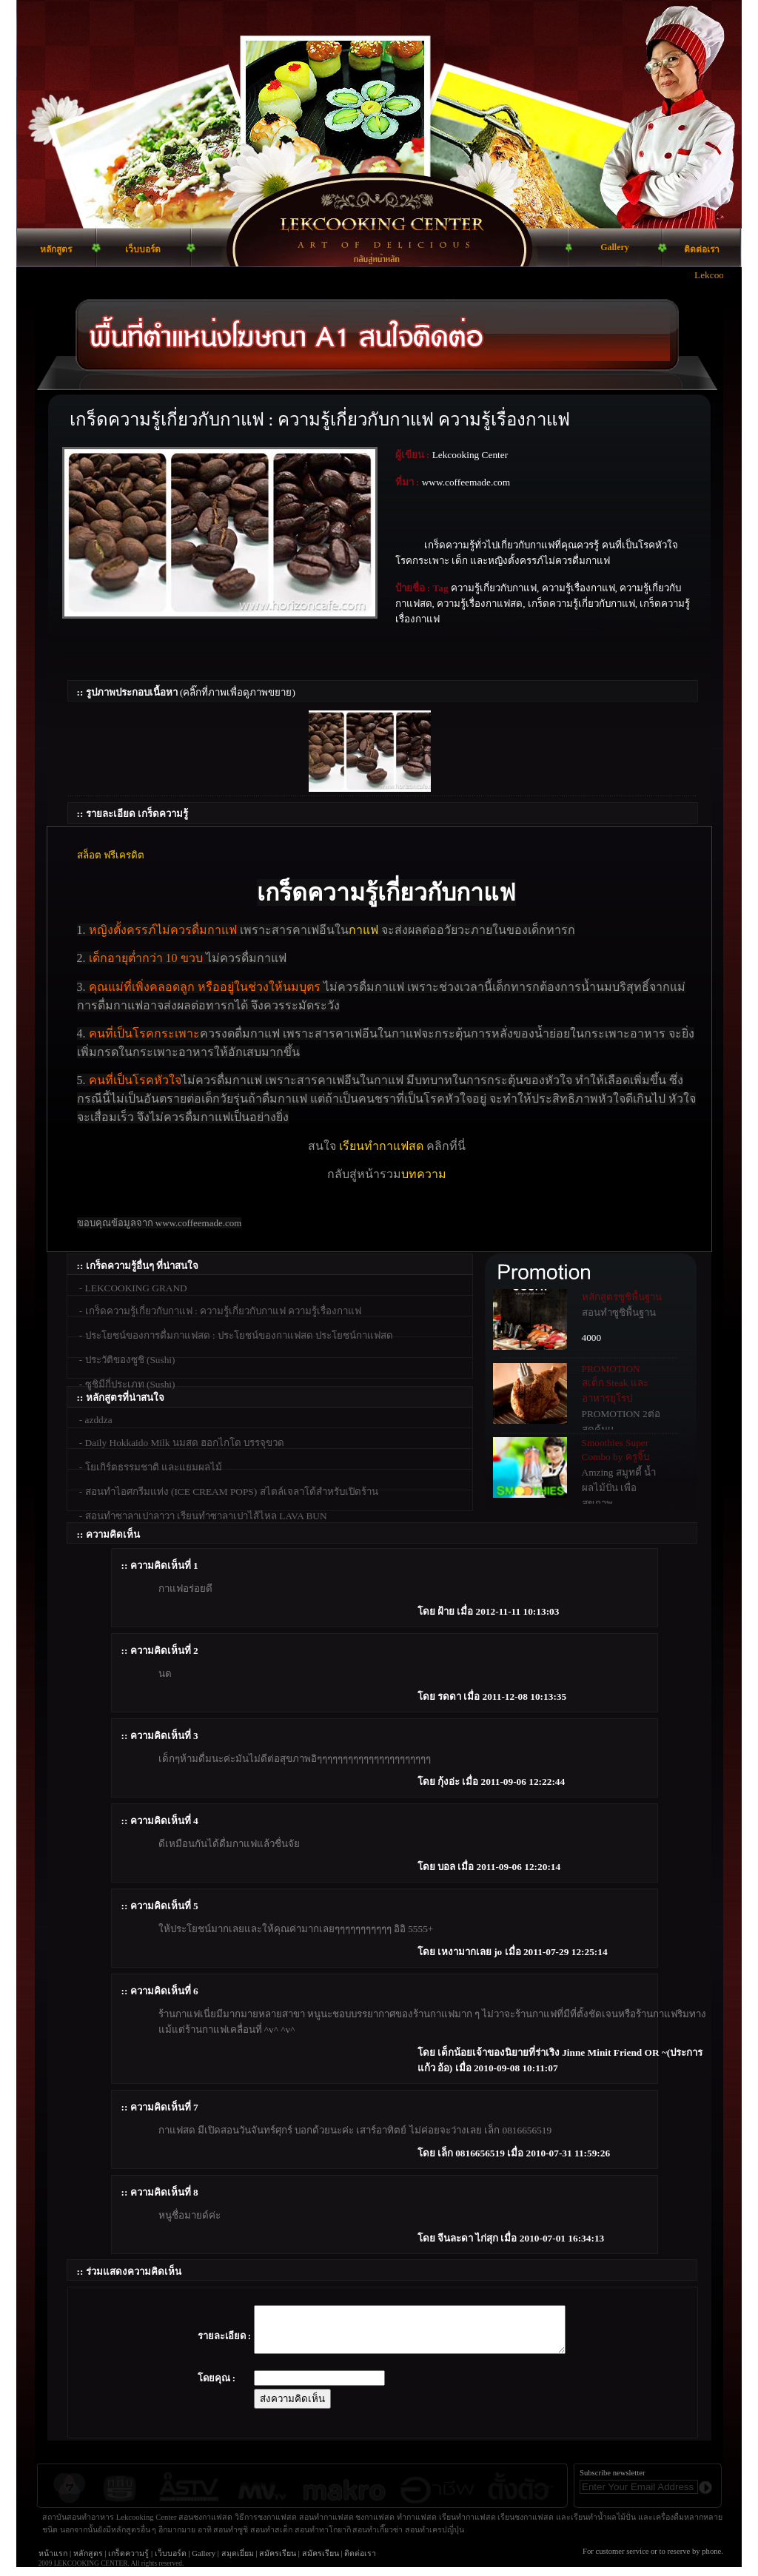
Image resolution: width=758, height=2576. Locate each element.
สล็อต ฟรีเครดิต (110, 855)
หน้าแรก (52, 2562)
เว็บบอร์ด (171, 2562)
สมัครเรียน (277, 2562)
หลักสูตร (88, 2562)
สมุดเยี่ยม (237, 2562)
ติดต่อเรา (360, 2562)
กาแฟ (363, 930)
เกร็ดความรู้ (128, 2562)
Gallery (203, 2562)
